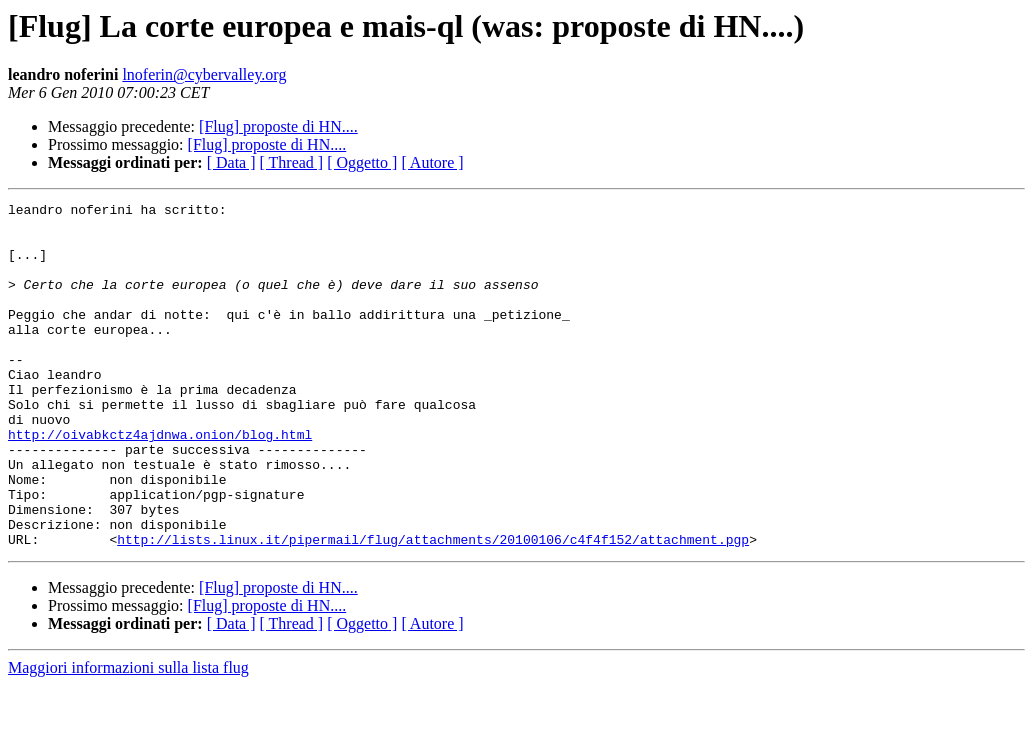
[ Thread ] (292, 162)
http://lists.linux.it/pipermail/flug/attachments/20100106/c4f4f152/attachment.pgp (433, 608)
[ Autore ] (432, 162)
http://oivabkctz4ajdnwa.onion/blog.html (160, 482)
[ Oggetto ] (362, 162)
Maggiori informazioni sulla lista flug (128, 736)
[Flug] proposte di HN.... (278, 126)
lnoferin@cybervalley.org (204, 74)
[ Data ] (231, 162)
